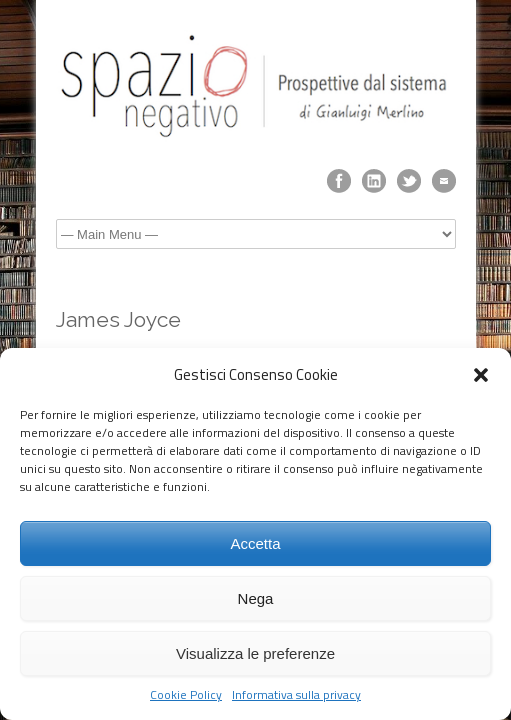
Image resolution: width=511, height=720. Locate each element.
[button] (481, 375)
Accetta (255, 543)
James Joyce (118, 319)
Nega (256, 598)
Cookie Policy (186, 695)
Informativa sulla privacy (296, 695)
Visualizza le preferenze (255, 653)
